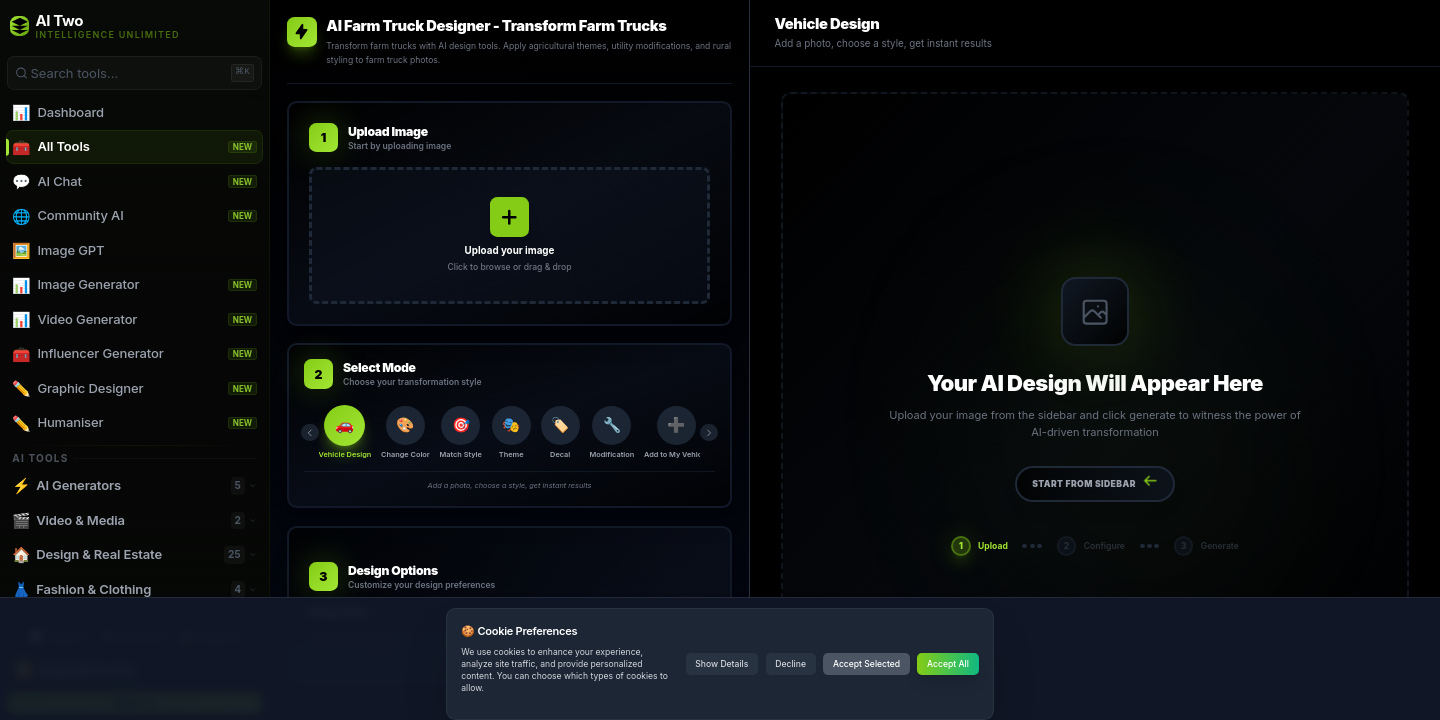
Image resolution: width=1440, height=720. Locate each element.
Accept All (948, 664)
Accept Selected (866, 664)
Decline (790, 664)
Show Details (721, 664)
